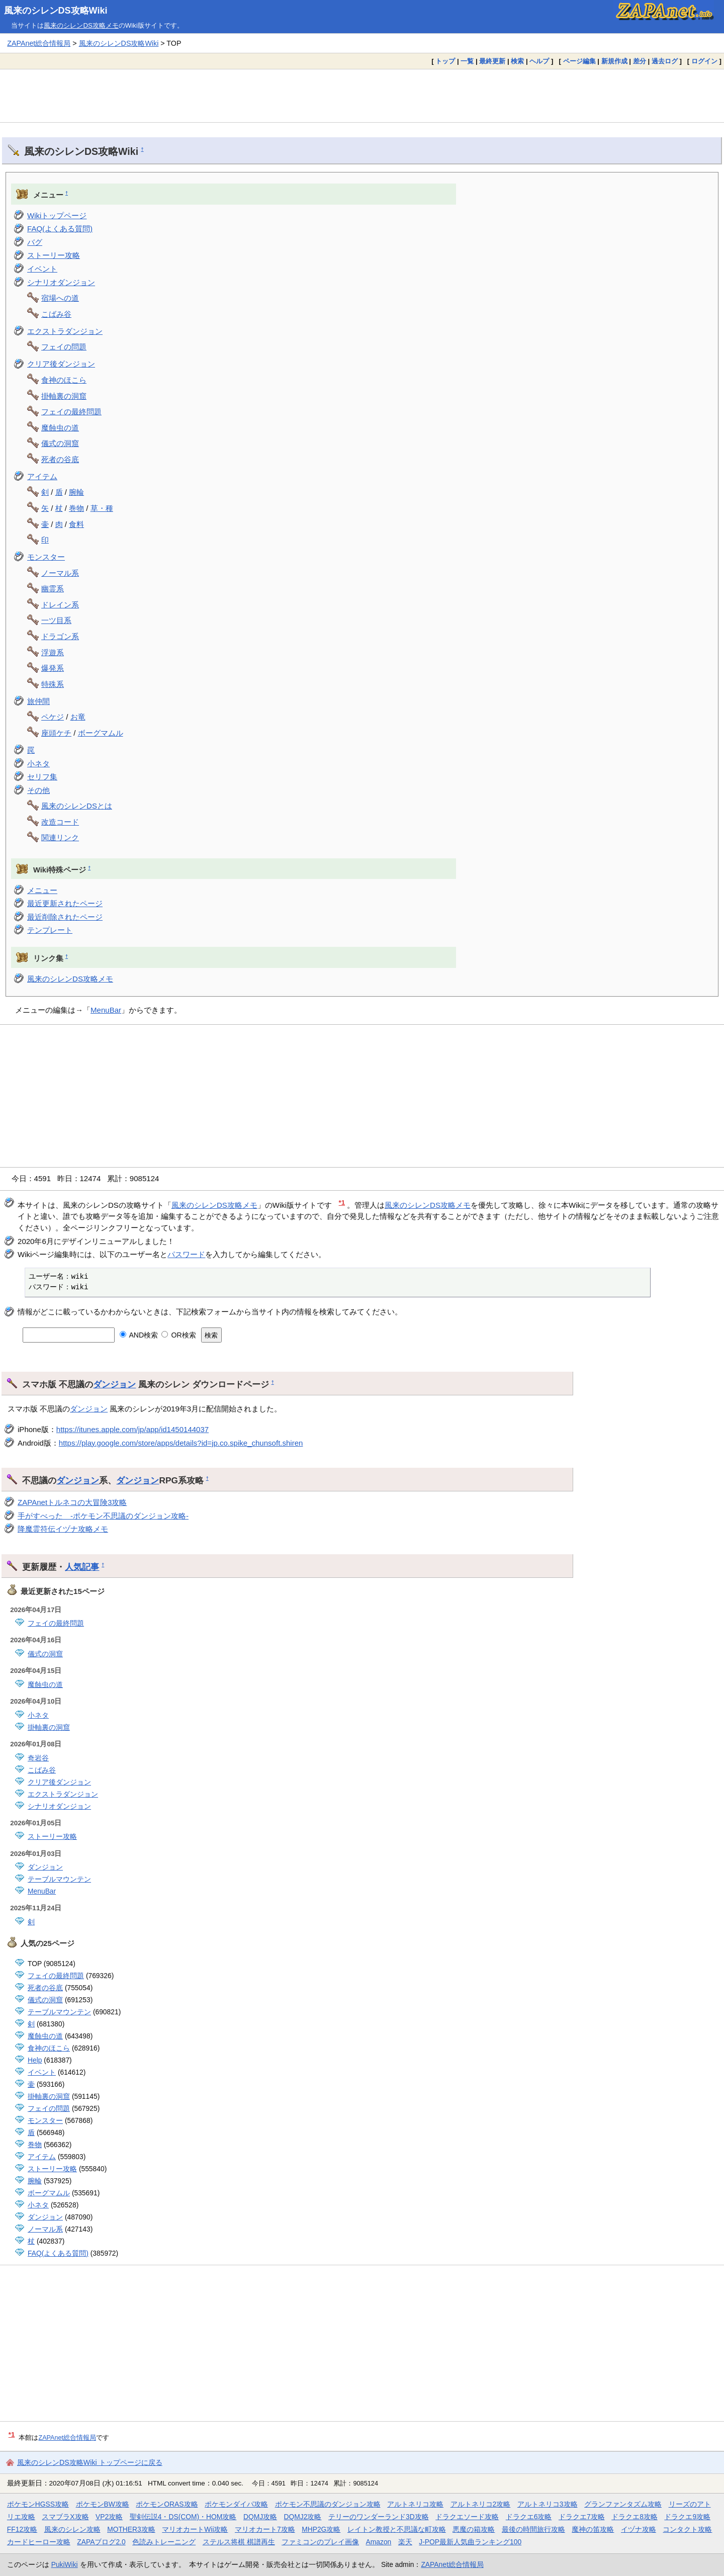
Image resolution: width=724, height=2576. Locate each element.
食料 (76, 524)
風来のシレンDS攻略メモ (81, 25)
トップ (445, 61)
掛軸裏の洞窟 (63, 396)
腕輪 (76, 492)
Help (35, 2060)
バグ (34, 242)
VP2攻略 (109, 2517)
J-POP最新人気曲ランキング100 (470, 2542)
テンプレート (49, 930)
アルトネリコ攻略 (415, 2504)
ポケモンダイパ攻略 (236, 2504)
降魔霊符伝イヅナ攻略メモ (63, 1529)
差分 (639, 61)
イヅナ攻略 (638, 2529)
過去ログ (665, 61)
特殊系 (52, 684)
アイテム (42, 476)
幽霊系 (52, 588)
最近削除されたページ (65, 917)
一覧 (467, 61)
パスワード (186, 1254)
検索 (517, 61)
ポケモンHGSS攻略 (38, 2504)
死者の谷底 (60, 459)
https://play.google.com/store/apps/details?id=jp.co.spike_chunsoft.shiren (181, 1443)
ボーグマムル (100, 733)
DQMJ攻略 (260, 2517)
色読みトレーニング (164, 2542)
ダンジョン (114, 1384)
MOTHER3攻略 (131, 2529)
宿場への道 (60, 298)
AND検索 (139, 1335)
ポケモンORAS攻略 (167, 2504)
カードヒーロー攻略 (38, 2542)
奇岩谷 (38, 1758)
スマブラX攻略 (65, 2517)
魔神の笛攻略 (593, 2529)
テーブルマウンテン (59, 1879)
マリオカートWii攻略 (195, 2529)
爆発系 (52, 668)
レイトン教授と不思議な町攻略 (396, 2529)
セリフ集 (42, 776)
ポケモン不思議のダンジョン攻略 (328, 2504)
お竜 (77, 717)
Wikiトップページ (56, 215)
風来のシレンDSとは (76, 806)
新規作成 (614, 61)
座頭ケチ (56, 733)
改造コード (60, 822)
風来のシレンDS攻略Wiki (56, 11)
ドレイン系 (60, 604)
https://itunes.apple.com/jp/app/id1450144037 (132, 1429)
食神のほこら (63, 380)
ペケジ (52, 717)
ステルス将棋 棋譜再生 (239, 2542)
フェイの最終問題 (71, 411)
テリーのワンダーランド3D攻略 (378, 2517)
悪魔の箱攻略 (473, 2529)
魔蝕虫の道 (60, 427)
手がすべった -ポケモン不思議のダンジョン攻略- (103, 1516)
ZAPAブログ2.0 (101, 2542)
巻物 (76, 508)
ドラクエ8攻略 (634, 2517)
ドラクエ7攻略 (582, 2517)
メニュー (42, 890)
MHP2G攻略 (321, 2529)
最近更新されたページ (65, 903)
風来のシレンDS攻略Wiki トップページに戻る (89, 2462)
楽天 (405, 2542)
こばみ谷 (56, 314)
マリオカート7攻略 (265, 2529)
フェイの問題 (63, 346)
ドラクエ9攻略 (687, 2517)
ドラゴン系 (60, 636)
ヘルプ (539, 61)
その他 (38, 790)
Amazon (379, 2542)
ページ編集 (579, 61)
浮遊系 (52, 652)
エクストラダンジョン (65, 331)
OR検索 (178, 1335)
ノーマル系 (60, 573)
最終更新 (492, 61)
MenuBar (105, 1010)
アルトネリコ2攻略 (480, 2504)
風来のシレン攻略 (72, 2529)
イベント (42, 268)
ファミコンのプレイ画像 (320, 2542)
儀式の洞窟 (60, 443)
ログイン (704, 61)
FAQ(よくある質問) (60, 228)
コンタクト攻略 (687, 2529)
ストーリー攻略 (53, 255)
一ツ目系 (56, 620)
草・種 (101, 508)
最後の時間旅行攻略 (533, 2529)
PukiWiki (64, 2564)
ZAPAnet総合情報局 (38, 43)
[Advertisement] (362, 95)
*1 (342, 1202)
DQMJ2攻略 (303, 2517)
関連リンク (60, 837)
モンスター (46, 557)
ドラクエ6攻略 (529, 2517)
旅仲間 (38, 701)
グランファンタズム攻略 (623, 2504)
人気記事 (82, 1567)
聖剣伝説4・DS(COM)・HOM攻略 (183, 2517)
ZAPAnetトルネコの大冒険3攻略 (72, 1502)
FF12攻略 (22, 2529)
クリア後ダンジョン (61, 364)
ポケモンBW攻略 (102, 2504)
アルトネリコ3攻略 (547, 2504)
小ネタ (38, 763)
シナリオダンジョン (61, 282)
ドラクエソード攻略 (467, 2517)
